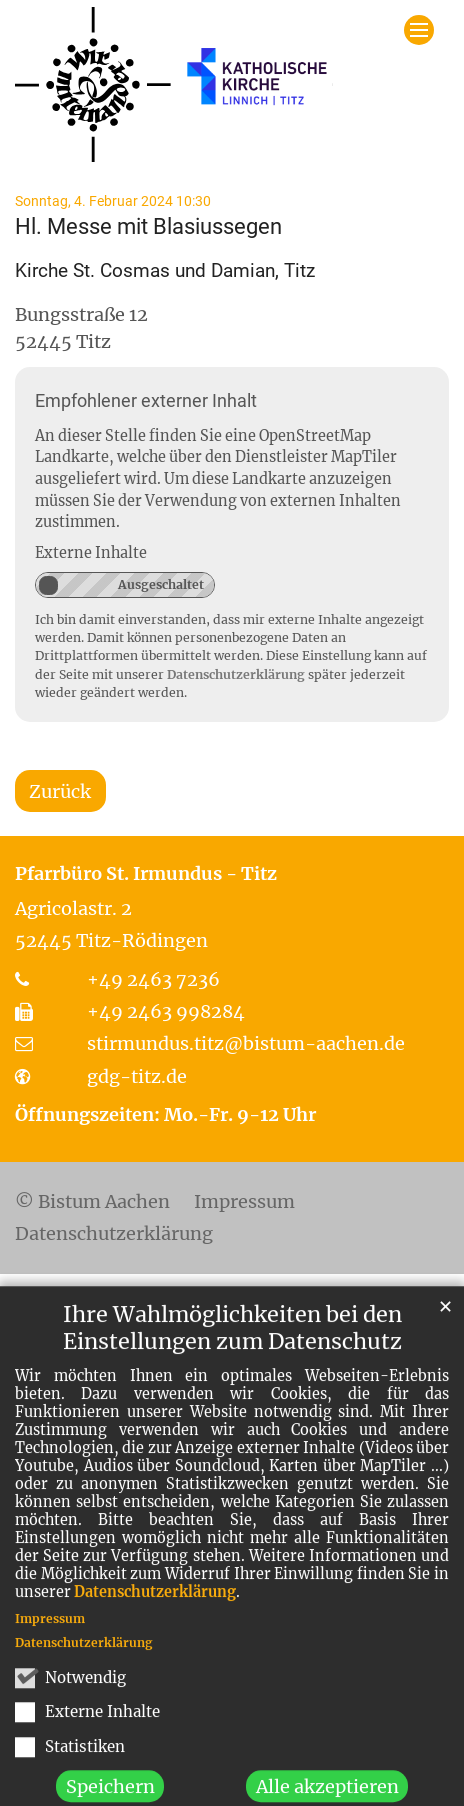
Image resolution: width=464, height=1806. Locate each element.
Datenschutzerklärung (155, 1640)
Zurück (60, 791)
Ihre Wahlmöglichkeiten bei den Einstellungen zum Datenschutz (232, 1376)
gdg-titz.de (137, 1076)
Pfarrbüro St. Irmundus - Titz (146, 873)
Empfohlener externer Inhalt (146, 400)
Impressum (50, 1666)
